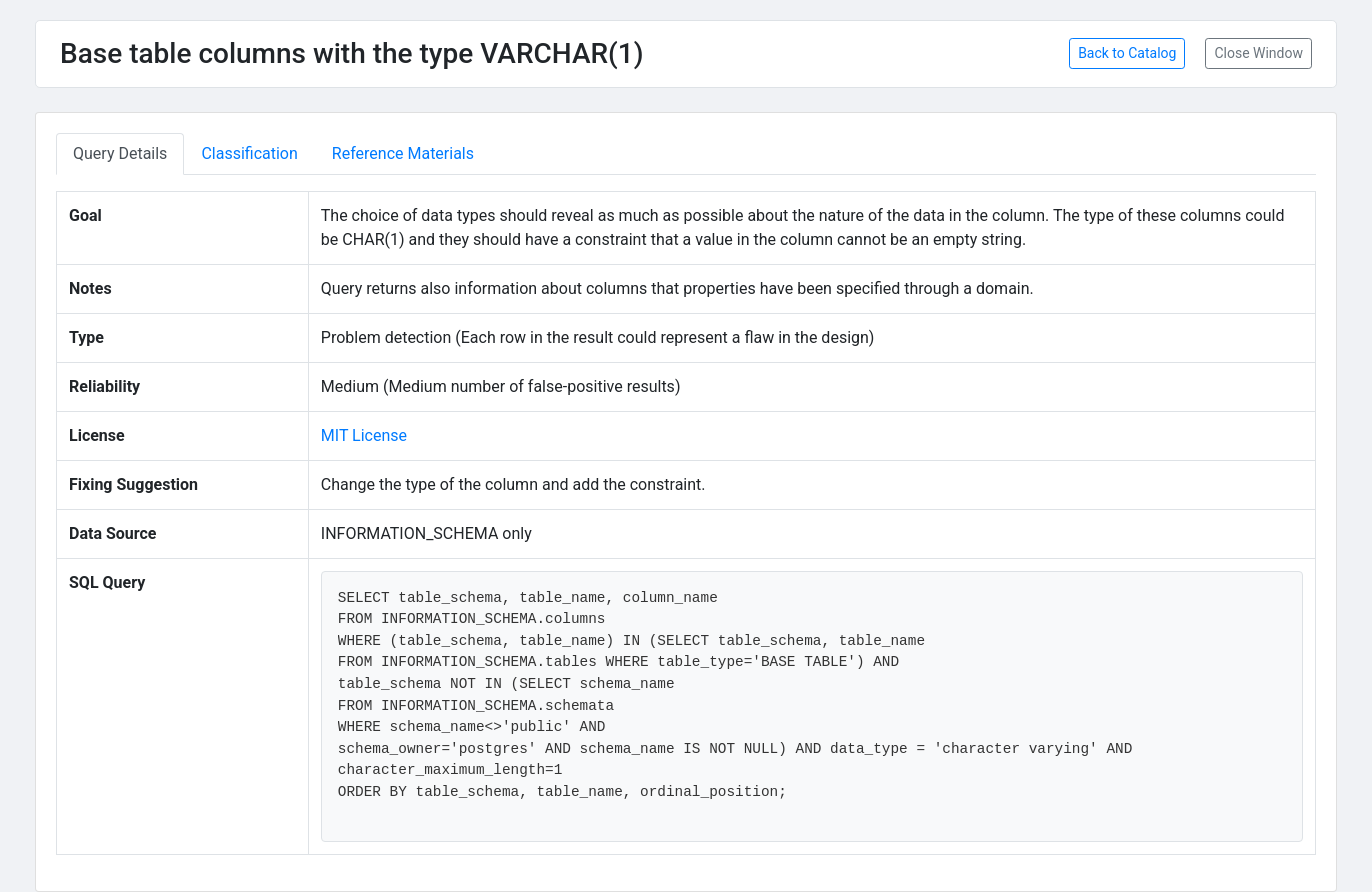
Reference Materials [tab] (403, 153)
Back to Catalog (1127, 53)
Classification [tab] (249, 153)
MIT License (364, 435)
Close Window (1258, 53)
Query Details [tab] (120, 153)
